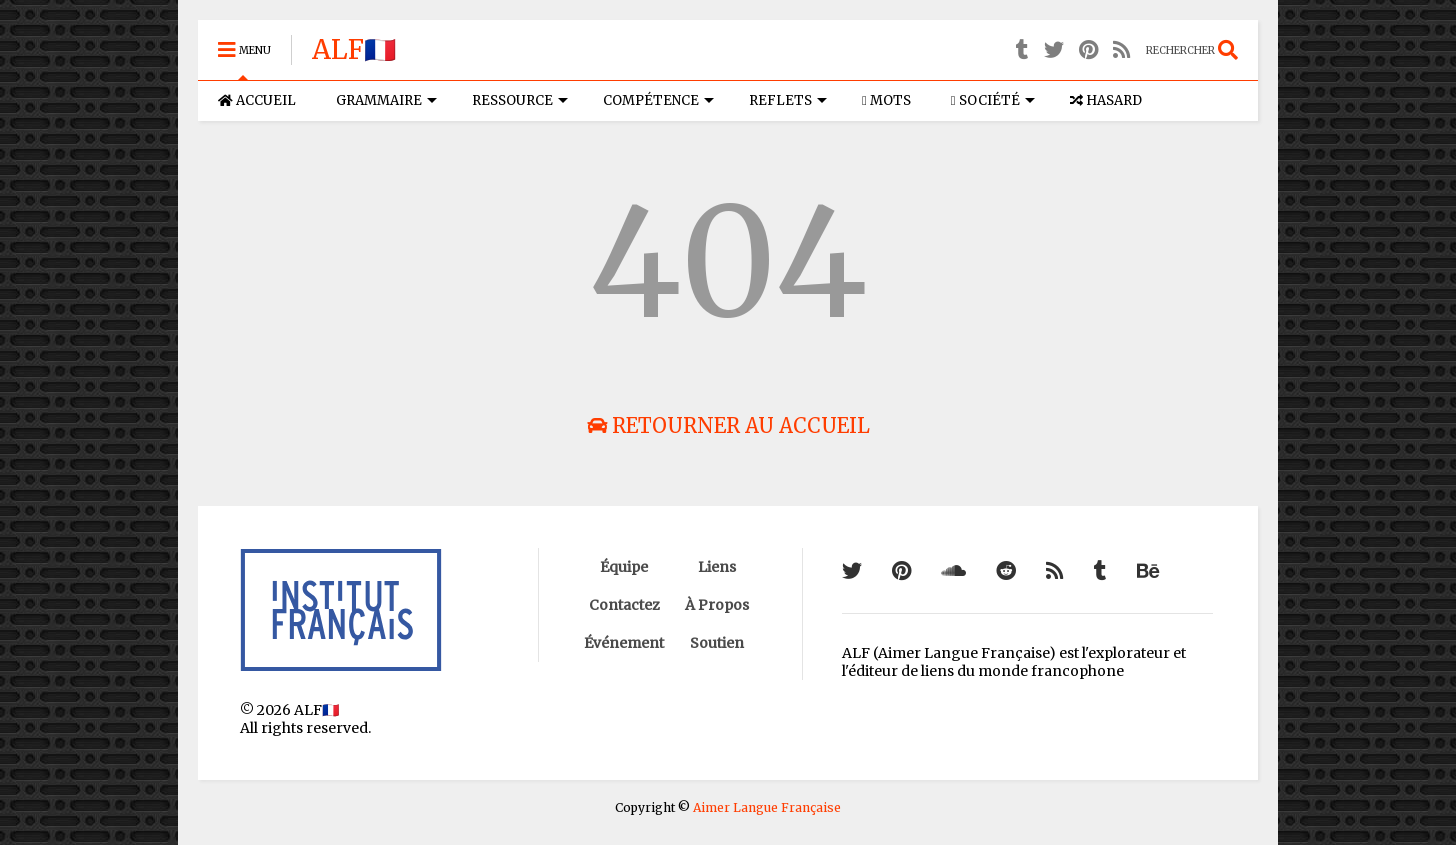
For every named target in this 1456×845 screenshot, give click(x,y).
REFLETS (788, 100)
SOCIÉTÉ (993, 100)
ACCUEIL (257, 100)
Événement (624, 643)
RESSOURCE (520, 100)
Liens (717, 567)
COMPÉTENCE (658, 100)
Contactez (624, 605)
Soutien (717, 643)
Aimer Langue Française (767, 807)
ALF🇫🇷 (354, 49)
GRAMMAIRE (386, 100)
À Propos (717, 605)
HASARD (1106, 100)
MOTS (886, 100)
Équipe (624, 567)
